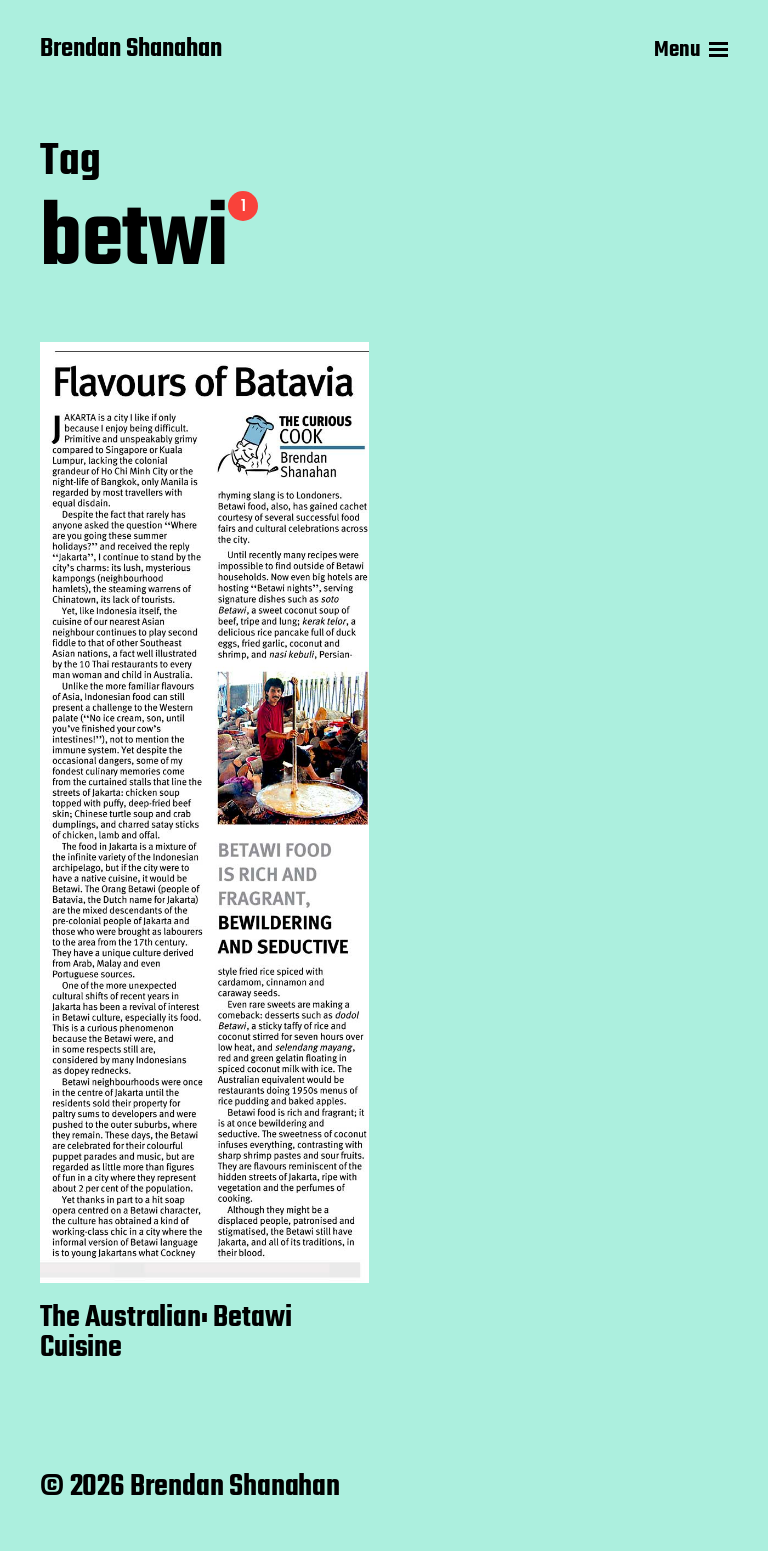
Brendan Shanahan (131, 50)
